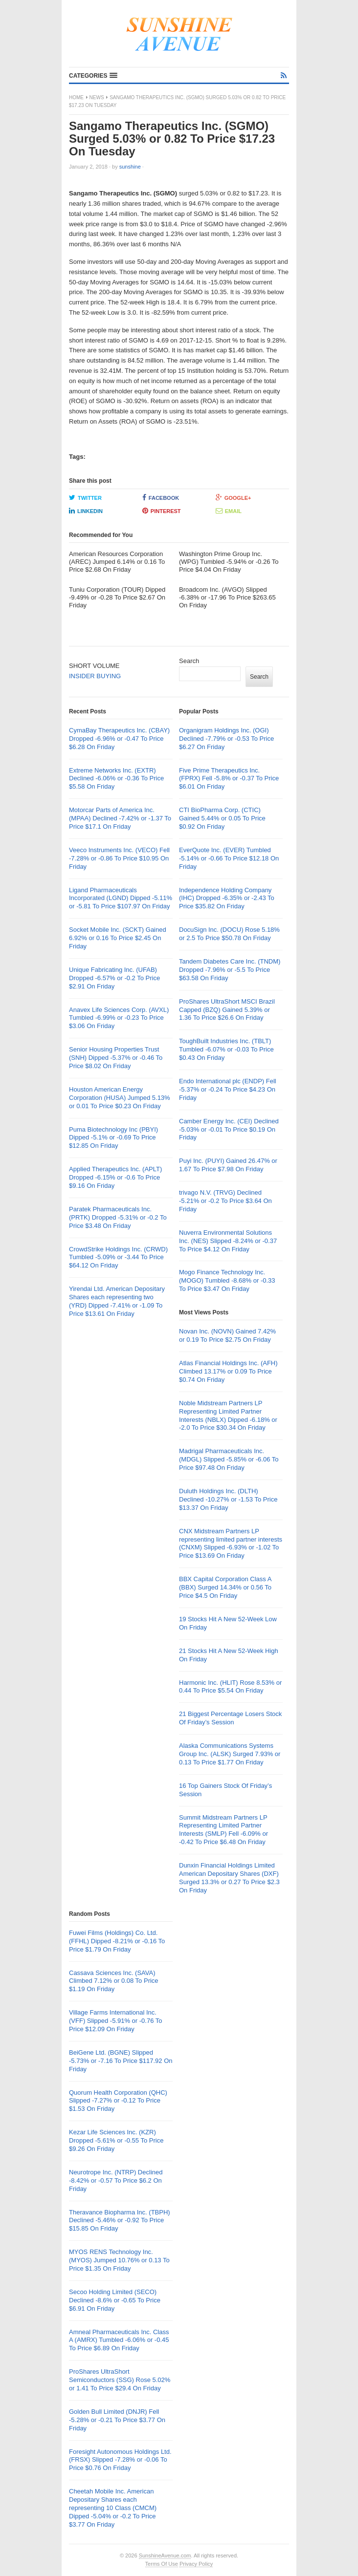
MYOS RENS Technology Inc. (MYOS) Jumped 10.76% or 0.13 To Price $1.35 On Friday (119, 2260)
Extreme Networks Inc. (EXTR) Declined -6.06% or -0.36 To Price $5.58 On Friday (116, 779)
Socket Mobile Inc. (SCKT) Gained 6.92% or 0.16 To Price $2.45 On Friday (117, 938)
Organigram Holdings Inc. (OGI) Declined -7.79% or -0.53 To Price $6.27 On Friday (226, 739)
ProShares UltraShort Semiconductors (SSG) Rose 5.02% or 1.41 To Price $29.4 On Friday (119, 2380)
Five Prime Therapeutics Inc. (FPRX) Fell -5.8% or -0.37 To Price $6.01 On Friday (229, 779)
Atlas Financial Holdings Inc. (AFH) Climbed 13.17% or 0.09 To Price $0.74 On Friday (228, 1371)
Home (76, 97)
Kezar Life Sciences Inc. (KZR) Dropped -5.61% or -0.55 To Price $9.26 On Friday (116, 2140)
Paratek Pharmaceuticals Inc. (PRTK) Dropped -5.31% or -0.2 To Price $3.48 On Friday (118, 1217)
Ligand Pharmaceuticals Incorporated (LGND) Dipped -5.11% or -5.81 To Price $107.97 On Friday (120, 898)
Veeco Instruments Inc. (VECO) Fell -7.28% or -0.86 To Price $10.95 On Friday (119, 858)
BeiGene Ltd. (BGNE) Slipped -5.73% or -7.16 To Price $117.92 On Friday (121, 2061)
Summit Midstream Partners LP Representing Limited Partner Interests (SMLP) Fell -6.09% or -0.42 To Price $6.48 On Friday (223, 1830)
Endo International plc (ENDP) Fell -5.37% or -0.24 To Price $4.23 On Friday (227, 1089)
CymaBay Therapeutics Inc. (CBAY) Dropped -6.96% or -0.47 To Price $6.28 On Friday (119, 739)
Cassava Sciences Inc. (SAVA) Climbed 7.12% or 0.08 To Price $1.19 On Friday (113, 1981)
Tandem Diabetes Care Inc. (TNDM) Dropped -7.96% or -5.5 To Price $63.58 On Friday (229, 970)
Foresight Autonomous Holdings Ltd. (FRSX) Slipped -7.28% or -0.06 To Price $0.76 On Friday (120, 2460)
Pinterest (161, 510)
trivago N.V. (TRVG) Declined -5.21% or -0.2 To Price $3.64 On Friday (225, 1201)
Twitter (85, 497)
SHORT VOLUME (94, 665)
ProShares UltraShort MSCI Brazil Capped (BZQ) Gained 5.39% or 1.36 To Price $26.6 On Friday (227, 1010)
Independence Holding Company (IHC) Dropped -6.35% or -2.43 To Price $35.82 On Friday (226, 898)
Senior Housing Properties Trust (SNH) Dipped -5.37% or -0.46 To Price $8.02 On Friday (115, 1058)
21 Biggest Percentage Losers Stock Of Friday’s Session (230, 1718)
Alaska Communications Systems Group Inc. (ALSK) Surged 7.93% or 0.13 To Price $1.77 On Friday (229, 1754)
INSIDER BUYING (95, 676)
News (97, 97)
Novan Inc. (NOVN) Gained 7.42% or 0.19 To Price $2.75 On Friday (227, 1335)
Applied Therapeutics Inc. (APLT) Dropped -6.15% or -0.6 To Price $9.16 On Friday (115, 1177)
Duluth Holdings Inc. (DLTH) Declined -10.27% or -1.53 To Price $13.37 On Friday (228, 1499)
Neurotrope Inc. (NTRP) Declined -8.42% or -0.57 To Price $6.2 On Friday (115, 2180)
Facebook (160, 497)
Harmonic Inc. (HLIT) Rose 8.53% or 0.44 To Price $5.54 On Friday (230, 1687)
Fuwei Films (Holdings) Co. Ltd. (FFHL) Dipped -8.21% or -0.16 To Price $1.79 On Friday (117, 1941)
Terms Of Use (161, 2564)
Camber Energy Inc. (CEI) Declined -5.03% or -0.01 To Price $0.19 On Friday (229, 1129)
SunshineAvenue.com (165, 2555)
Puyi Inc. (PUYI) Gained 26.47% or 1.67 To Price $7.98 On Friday (228, 1165)
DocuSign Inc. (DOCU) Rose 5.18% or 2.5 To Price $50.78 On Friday (229, 934)
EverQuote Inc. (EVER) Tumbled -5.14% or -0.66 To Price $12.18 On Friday (229, 858)
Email (229, 510)
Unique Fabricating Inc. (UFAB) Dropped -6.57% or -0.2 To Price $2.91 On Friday (114, 978)
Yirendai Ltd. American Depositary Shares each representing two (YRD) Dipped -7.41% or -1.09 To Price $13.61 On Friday (117, 1301)
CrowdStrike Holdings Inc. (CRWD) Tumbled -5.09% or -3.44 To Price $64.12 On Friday (118, 1257)
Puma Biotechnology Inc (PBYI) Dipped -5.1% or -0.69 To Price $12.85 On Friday (113, 1138)
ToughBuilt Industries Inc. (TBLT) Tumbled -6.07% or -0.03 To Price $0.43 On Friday (226, 1049)
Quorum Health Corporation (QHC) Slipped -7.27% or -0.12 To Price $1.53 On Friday (118, 2101)
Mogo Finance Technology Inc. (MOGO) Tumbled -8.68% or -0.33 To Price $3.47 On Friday (227, 1280)
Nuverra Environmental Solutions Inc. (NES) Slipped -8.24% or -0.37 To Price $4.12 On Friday (228, 1241)
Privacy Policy (196, 2564)
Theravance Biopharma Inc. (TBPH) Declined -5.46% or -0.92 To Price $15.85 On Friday (119, 2221)
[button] (93, 75)
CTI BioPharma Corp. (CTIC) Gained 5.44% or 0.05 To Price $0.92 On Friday (222, 818)
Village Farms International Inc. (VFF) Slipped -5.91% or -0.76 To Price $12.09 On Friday (115, 2021)
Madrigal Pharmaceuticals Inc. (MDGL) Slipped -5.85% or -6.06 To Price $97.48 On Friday (229, 1459)
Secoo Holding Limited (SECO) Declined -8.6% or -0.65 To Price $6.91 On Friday (114, 2300)
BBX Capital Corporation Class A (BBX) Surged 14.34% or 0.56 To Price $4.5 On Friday (225, 1587)
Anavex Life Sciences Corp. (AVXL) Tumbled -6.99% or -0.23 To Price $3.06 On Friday (119, 1018)
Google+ (233, 497)
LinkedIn (86, 510)
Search (189, 661)
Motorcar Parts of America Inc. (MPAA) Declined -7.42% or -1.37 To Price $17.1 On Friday (120, 818)
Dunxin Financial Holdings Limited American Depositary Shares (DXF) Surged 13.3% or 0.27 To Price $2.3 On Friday (229, 1878)
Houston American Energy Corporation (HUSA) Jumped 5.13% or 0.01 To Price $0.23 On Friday (119, 1098)
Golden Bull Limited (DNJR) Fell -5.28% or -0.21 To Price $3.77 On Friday (117, 2420)
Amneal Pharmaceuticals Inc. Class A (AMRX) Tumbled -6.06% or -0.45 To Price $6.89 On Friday (119, 2340)
